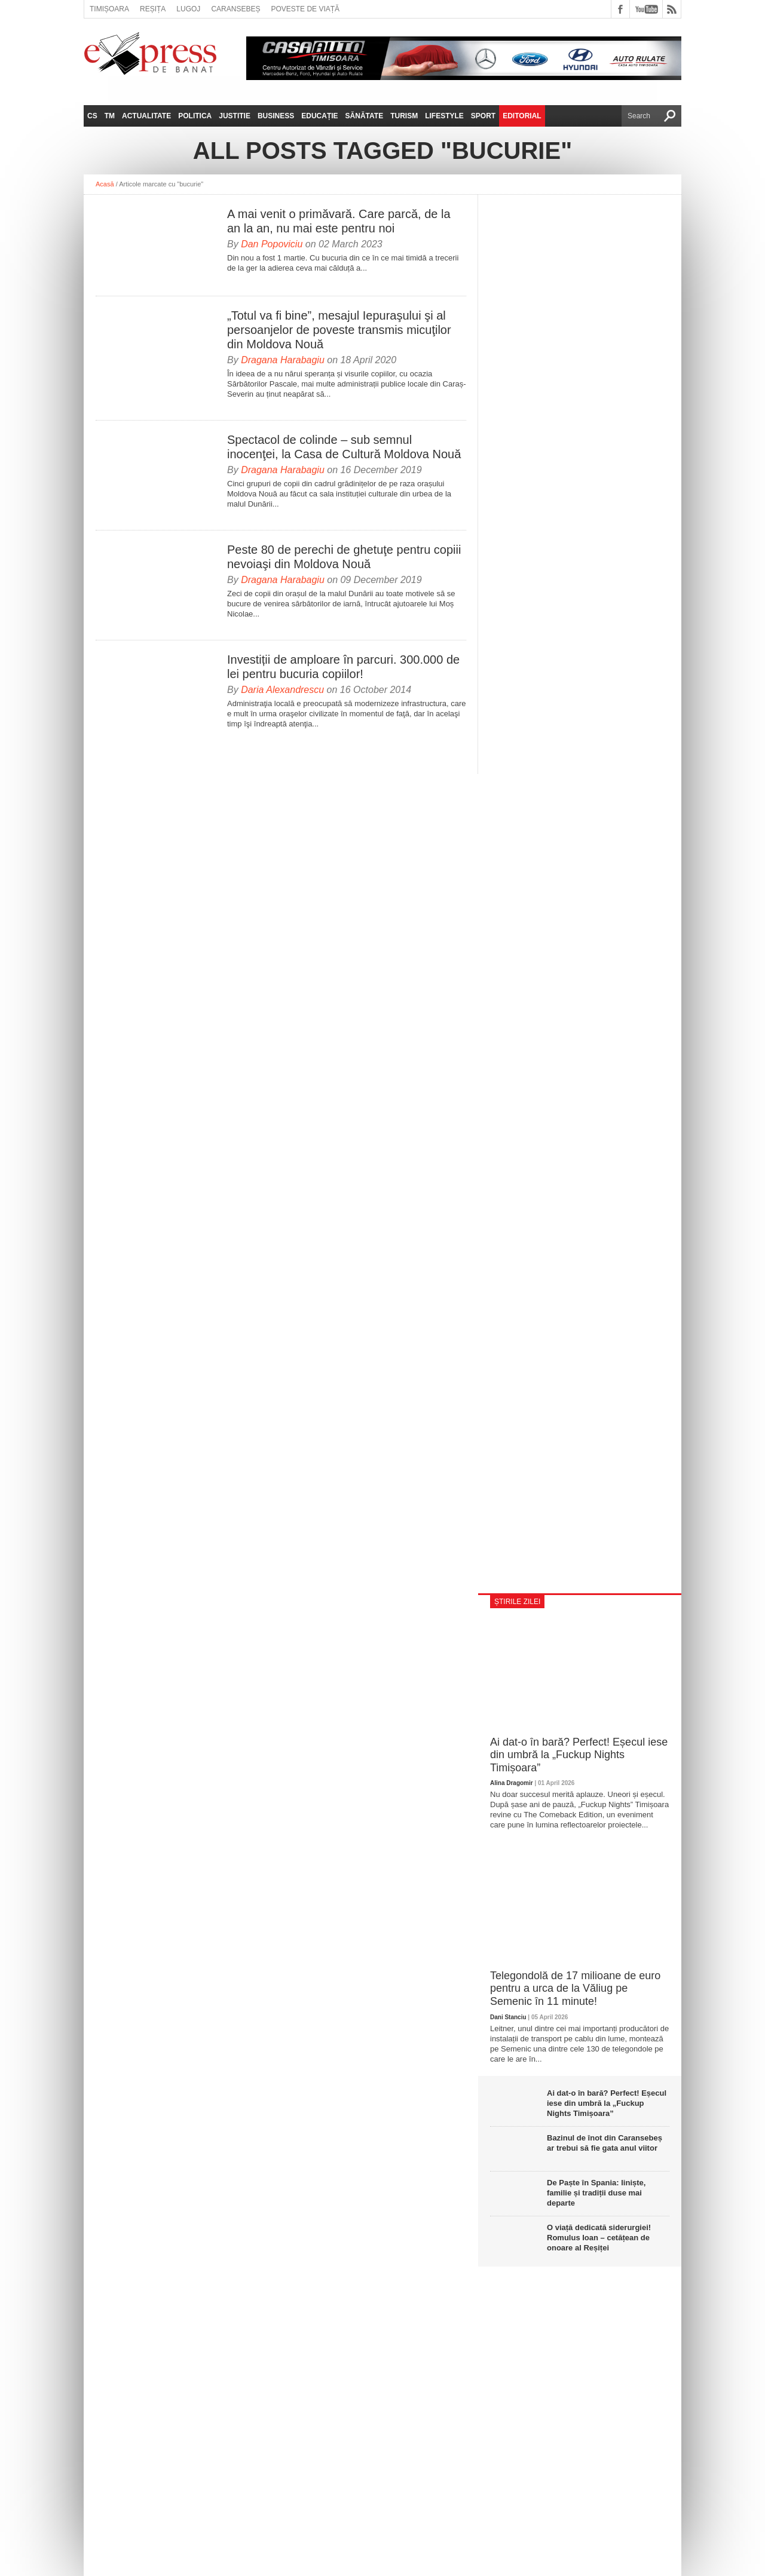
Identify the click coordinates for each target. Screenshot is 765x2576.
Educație (319, 116)
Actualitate (146, 116)
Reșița (153, 9)
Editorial (522, 116)
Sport (483, 116)
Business (276, 116)
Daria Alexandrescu (282, 690)
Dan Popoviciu (271, 244)
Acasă (105, 184)
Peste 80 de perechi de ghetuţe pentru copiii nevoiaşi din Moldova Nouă (344, 557)
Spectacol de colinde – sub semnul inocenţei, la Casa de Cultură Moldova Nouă (344, 447)
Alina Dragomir (511, 1783)
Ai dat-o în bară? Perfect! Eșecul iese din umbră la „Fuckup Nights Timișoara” (579, 1755)
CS (92, 116)
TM (110, 116)
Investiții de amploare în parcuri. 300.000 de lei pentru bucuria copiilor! (343, 666)
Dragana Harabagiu (283, 360)
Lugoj (188, 9)
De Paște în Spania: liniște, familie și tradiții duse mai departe (596, 2192)
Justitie (234, 116)
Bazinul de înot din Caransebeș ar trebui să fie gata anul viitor (604, 2142)
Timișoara (109, 9)
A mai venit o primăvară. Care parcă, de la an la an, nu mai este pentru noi (339, 221)
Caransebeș (235, 9)
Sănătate (364, 116)
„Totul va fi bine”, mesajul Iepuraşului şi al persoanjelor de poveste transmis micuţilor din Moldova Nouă (339, 330)
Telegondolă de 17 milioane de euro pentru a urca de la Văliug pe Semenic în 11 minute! (575, 1988)
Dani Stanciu (508, 2017)
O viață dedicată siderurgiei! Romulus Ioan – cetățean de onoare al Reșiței (599, 2237)
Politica (195, 116)
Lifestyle (444, 116)
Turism (404, 116)
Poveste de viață (305, 9)
